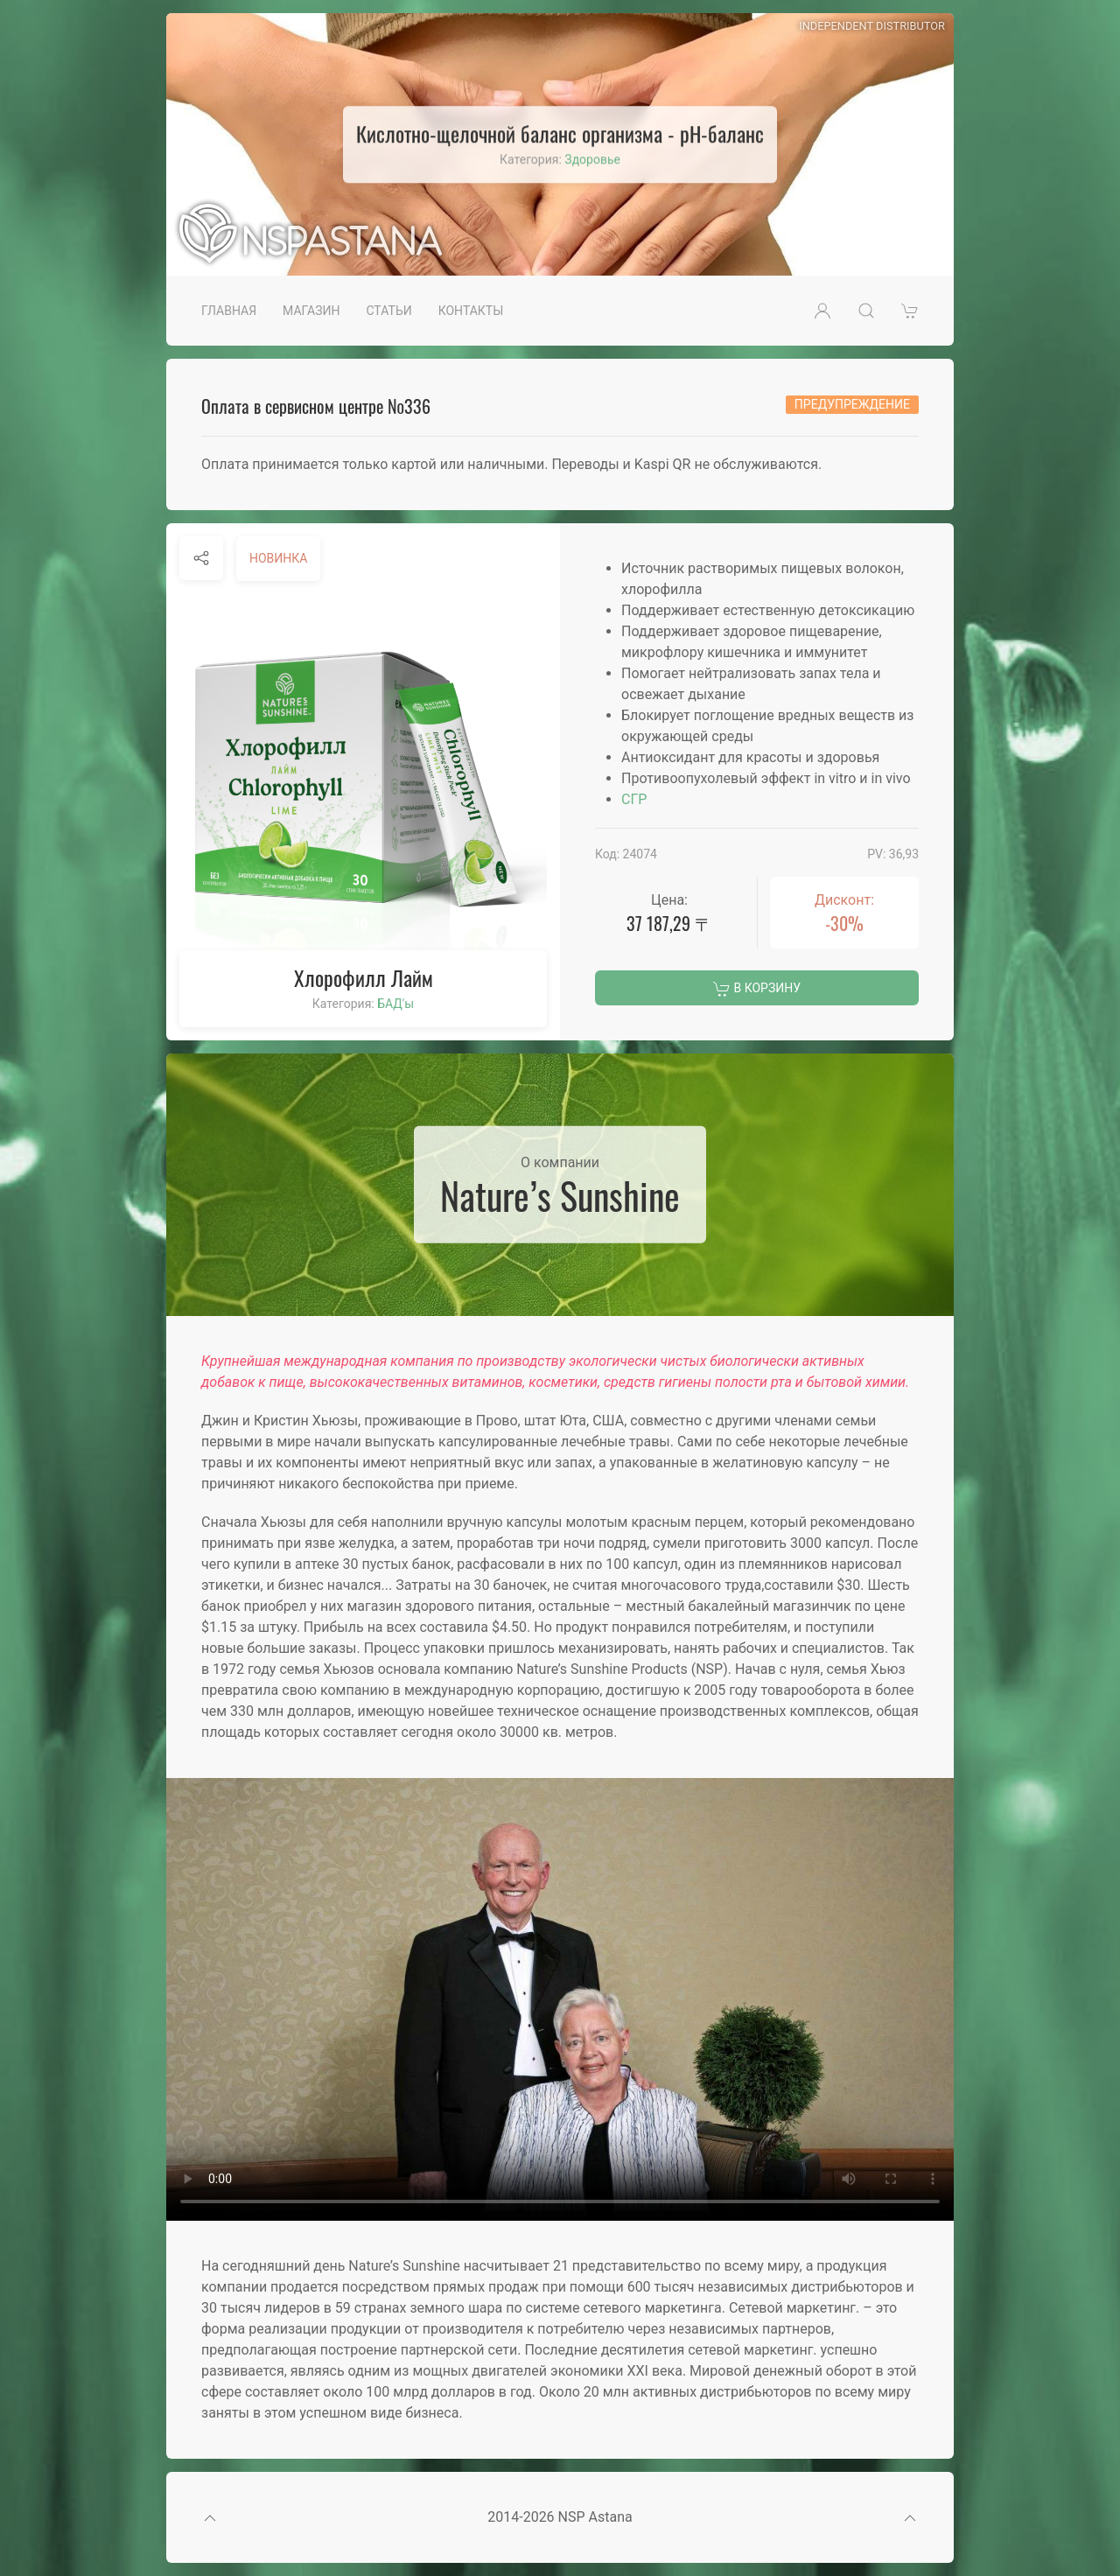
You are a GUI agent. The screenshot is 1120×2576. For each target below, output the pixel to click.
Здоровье (592, 159)
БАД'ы (395, 1004)
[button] (822, 311)
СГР (634, 799)
